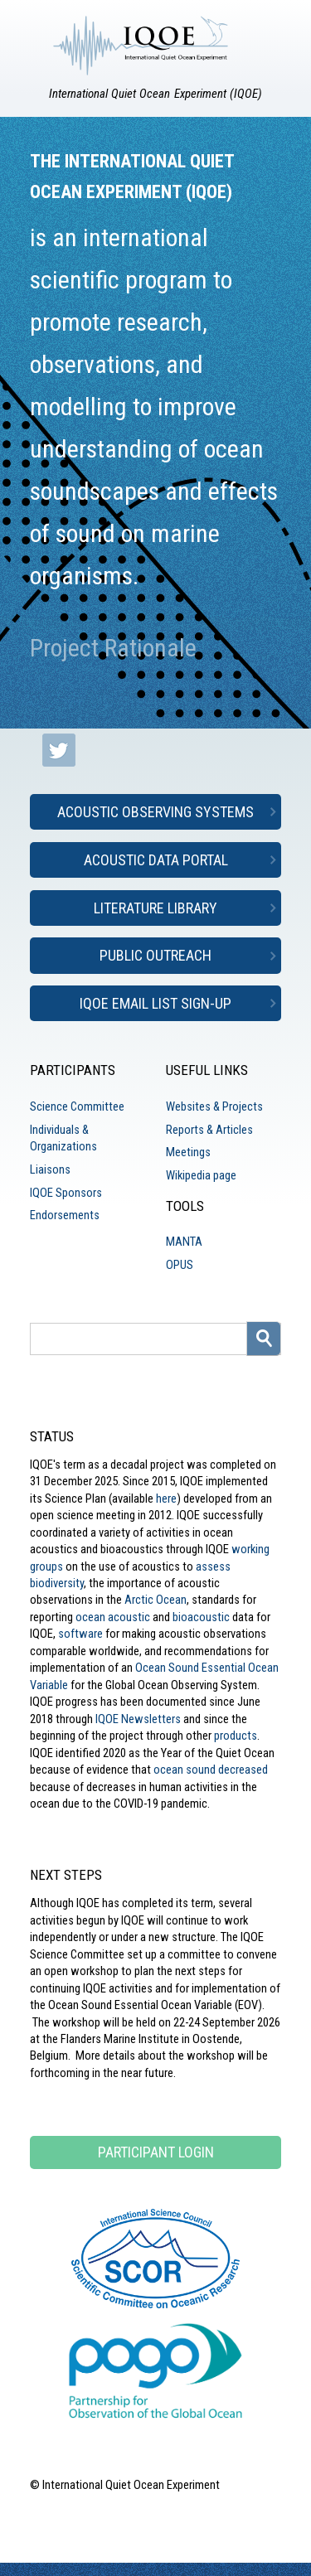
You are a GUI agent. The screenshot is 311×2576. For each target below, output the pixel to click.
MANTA (184, 1241)
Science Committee (77, 1106)
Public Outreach (155, 955)
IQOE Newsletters (138, 1719)
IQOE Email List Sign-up (155, 1003)
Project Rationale (113, 647)
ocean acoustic (112, 1617)
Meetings (188, 1152)
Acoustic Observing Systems (155, 812)
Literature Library (155, 908)
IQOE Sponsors (66, 1192)
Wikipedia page (201, 1175)
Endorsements (65, 1215)
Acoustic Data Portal (156, 860)
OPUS (179, 1264)
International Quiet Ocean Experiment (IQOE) (156, 93)
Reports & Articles (209, 1129)
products (235, 1735)
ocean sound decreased (210, 1769)
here (166, 1498)
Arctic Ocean (155, 1599)
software (80, 1633)
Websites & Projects (214, 1106)
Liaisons (50, 1169)
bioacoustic (201, 1617)
